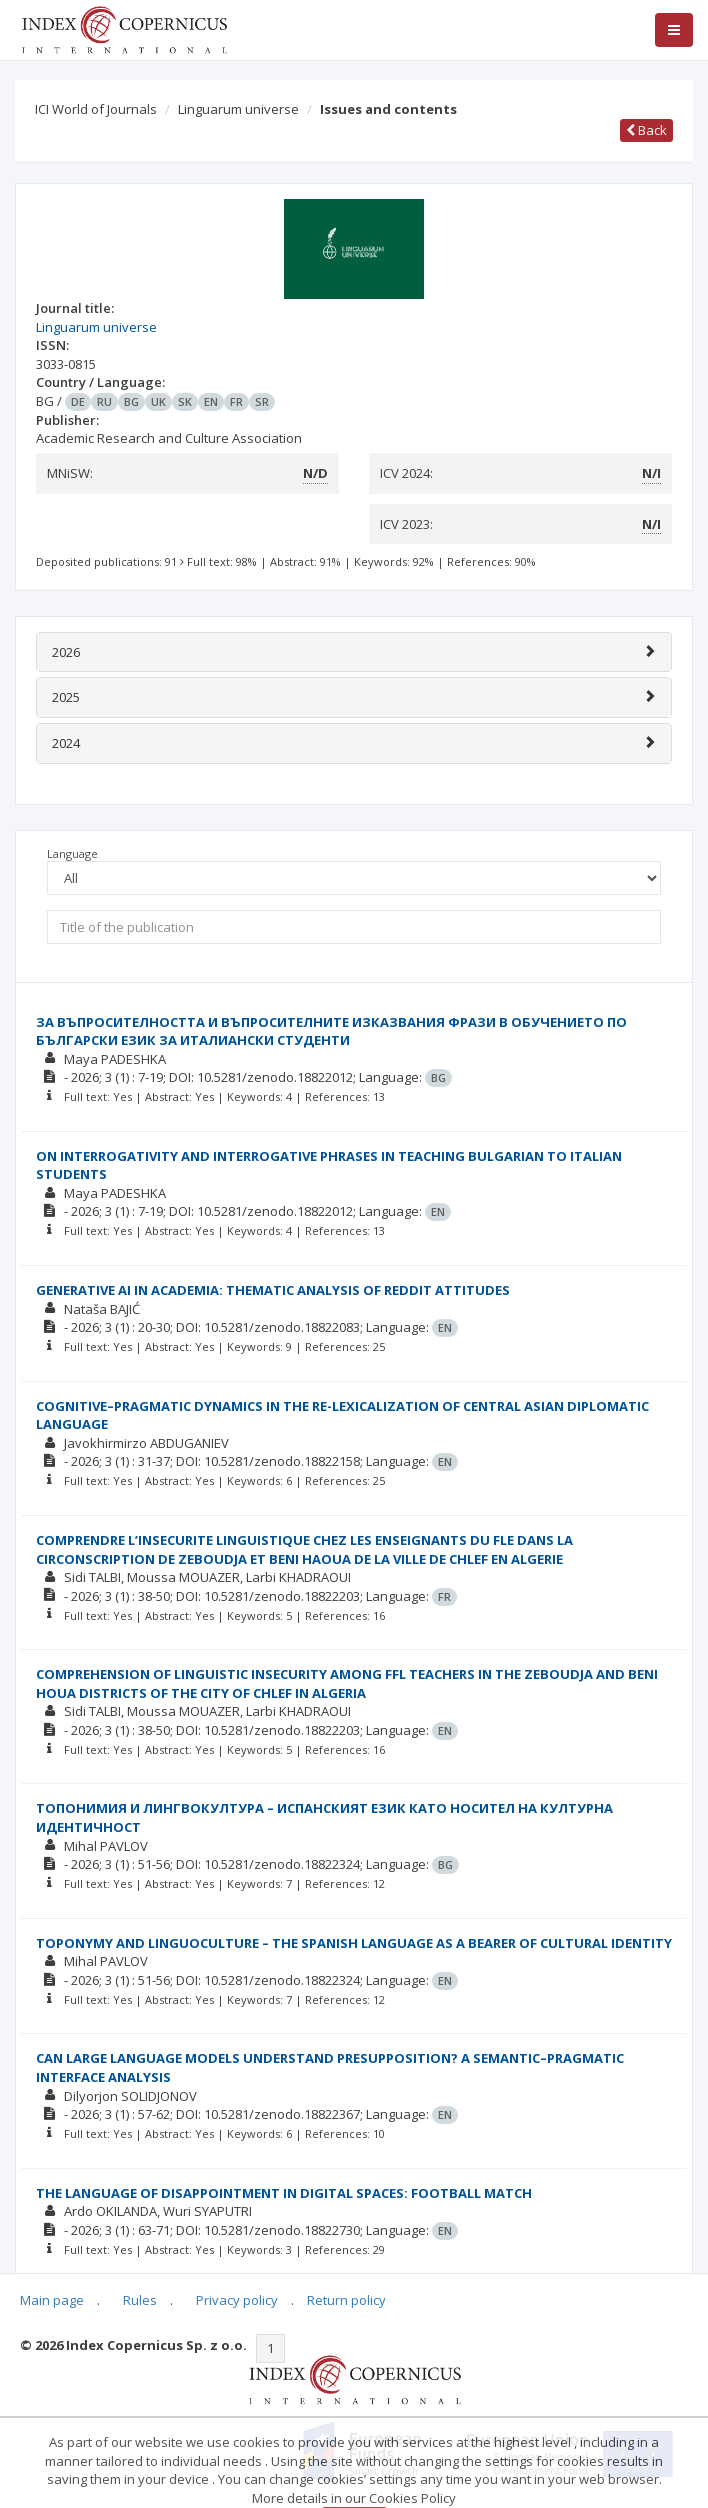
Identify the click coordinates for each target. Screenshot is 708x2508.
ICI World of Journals (96, 109)
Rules (140, 2300)
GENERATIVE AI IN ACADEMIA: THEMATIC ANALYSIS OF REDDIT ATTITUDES (273, 1290)
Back (646, 130)
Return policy (346, 2300)
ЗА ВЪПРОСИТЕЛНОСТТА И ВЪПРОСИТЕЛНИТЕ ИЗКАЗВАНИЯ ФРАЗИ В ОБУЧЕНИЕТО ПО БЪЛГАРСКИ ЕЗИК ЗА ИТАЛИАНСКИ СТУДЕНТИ (331, 1031)
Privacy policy (237, 2300)
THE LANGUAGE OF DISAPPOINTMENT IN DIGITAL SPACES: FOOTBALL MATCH (284, 2193)
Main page (52, 2300)
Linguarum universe (238, 109)
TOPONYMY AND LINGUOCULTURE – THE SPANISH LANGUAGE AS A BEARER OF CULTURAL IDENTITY (354, 1943)
